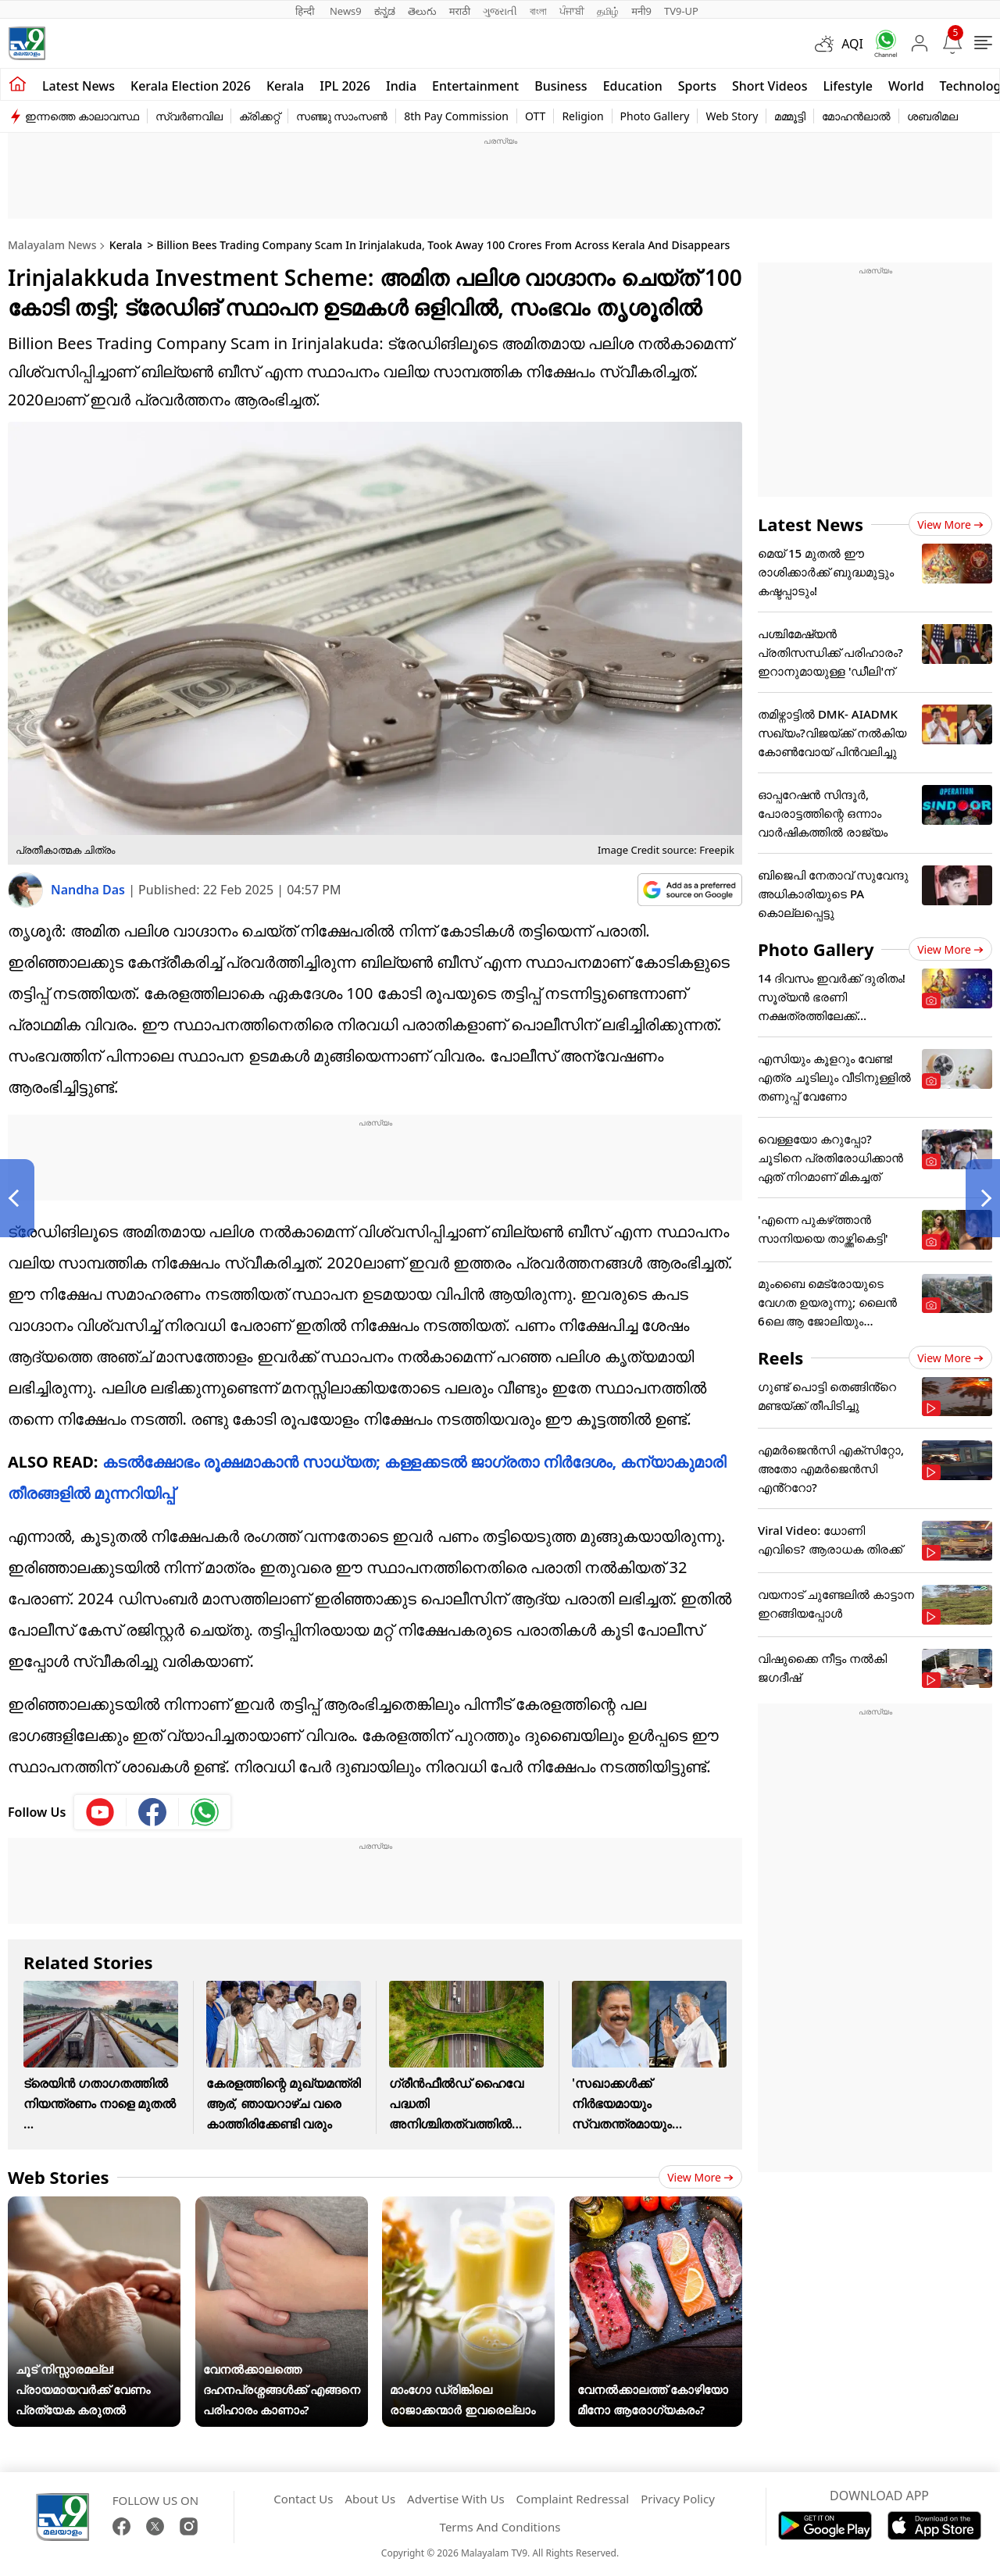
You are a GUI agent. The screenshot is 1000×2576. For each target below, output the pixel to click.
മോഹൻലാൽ (856, 116)
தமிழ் (608, 11)
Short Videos (769, 86)
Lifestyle (848, 86)
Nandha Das (89, 889)
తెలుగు (422, 11)
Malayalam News (52, 244)
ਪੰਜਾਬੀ (571, 11)
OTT (535, 116)
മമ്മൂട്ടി (789, 116)
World (906, 86)
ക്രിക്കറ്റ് (259, 116)
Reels (780, 1357)
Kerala (285, 86)
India (401, 86)
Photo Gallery (655, 116)
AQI (852, 43)
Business (560, 86)
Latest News (810, 524)
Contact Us (303, 2498)
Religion (582, 116)
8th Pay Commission (456, 116)
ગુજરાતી (500, 11)
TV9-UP (681, 11)
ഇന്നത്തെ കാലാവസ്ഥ (82, 116)
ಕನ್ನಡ (384, 11)
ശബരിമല (932, 116)
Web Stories (58, 2177)
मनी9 (641, 11)
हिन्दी (306, 11)
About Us (370, 2498)
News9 (346, 11)
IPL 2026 (345, 86)
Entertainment (475, 86)
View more (700, 2177)
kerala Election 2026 (190, 86)
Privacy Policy (678, 2498)
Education (632, 86)
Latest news (78, 86)
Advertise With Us (455, 2498)
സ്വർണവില (189, 116)
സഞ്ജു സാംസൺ (342, 116)
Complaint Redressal (573, 2498)
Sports (697, 86)
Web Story (731, 116)
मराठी (459, 11)
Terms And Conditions (500, 2527)
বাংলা (538, 11)
